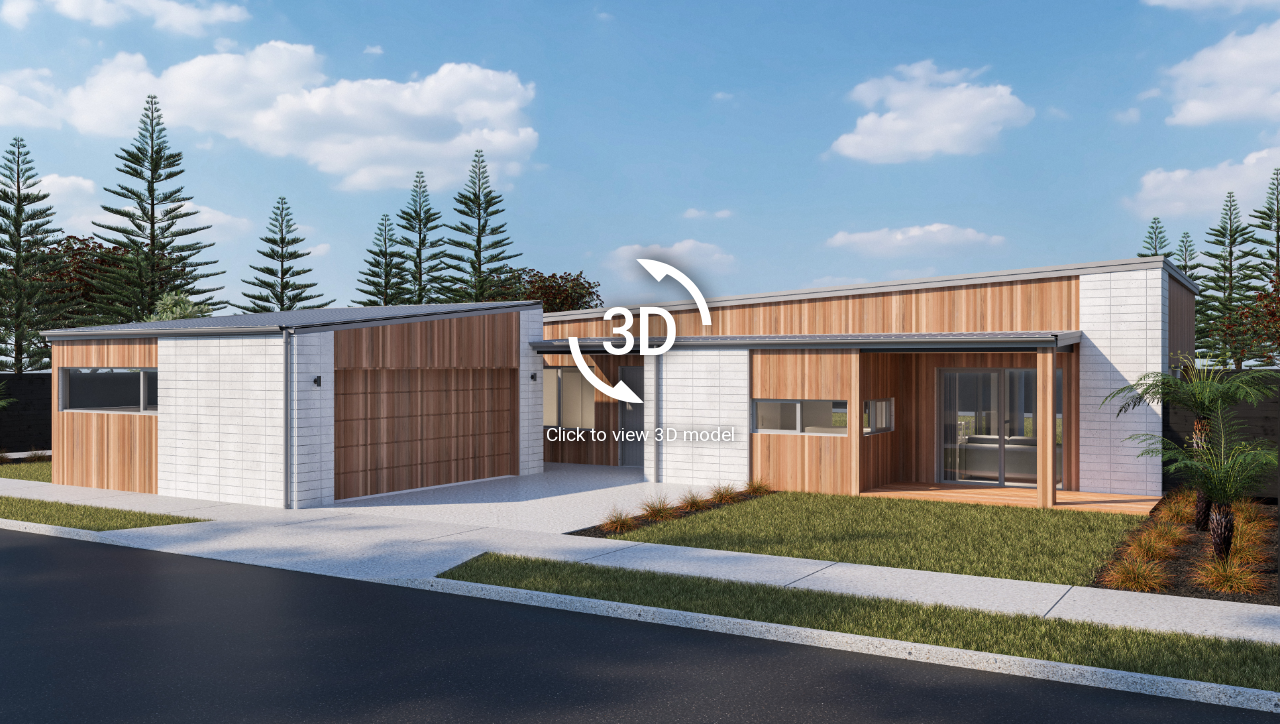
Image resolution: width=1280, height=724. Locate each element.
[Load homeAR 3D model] (640, 362)
